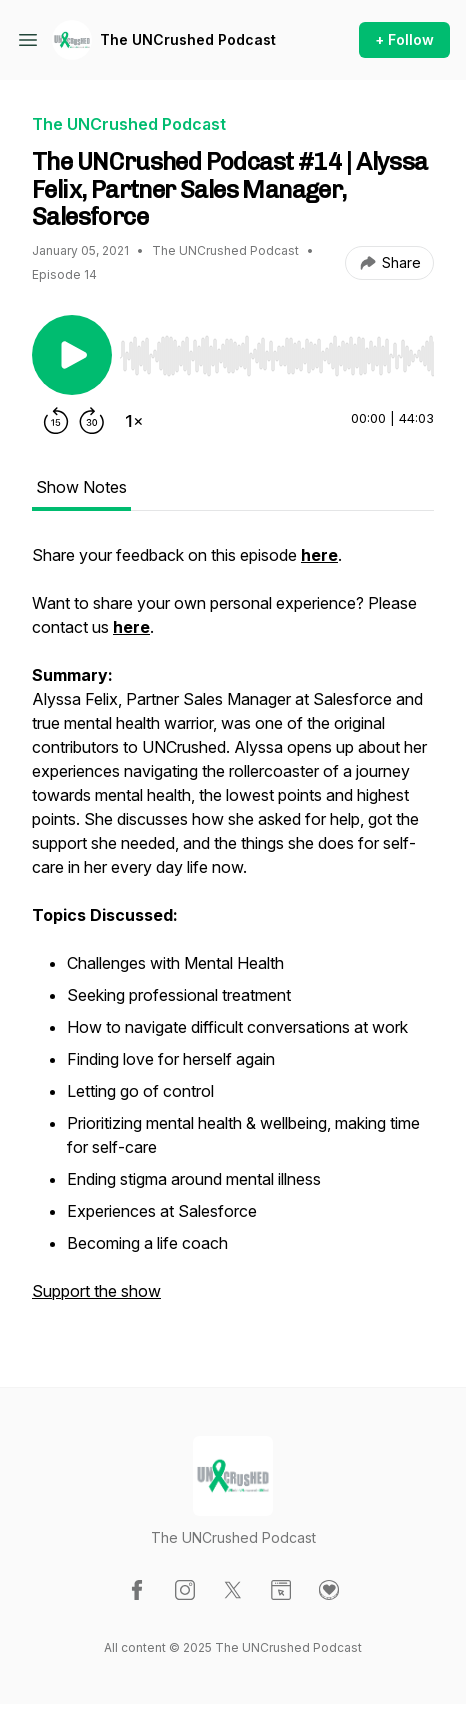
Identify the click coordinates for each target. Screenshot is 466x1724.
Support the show (96, 1291)
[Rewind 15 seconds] (56, 421)
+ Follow (404, 39)
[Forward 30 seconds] (92, 421)
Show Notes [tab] (81, 487)
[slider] (277, 356)
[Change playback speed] (134, 421)
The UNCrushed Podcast (188, 39)
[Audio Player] (277, 350)
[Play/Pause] (72, 355)
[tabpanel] (233, 933)
